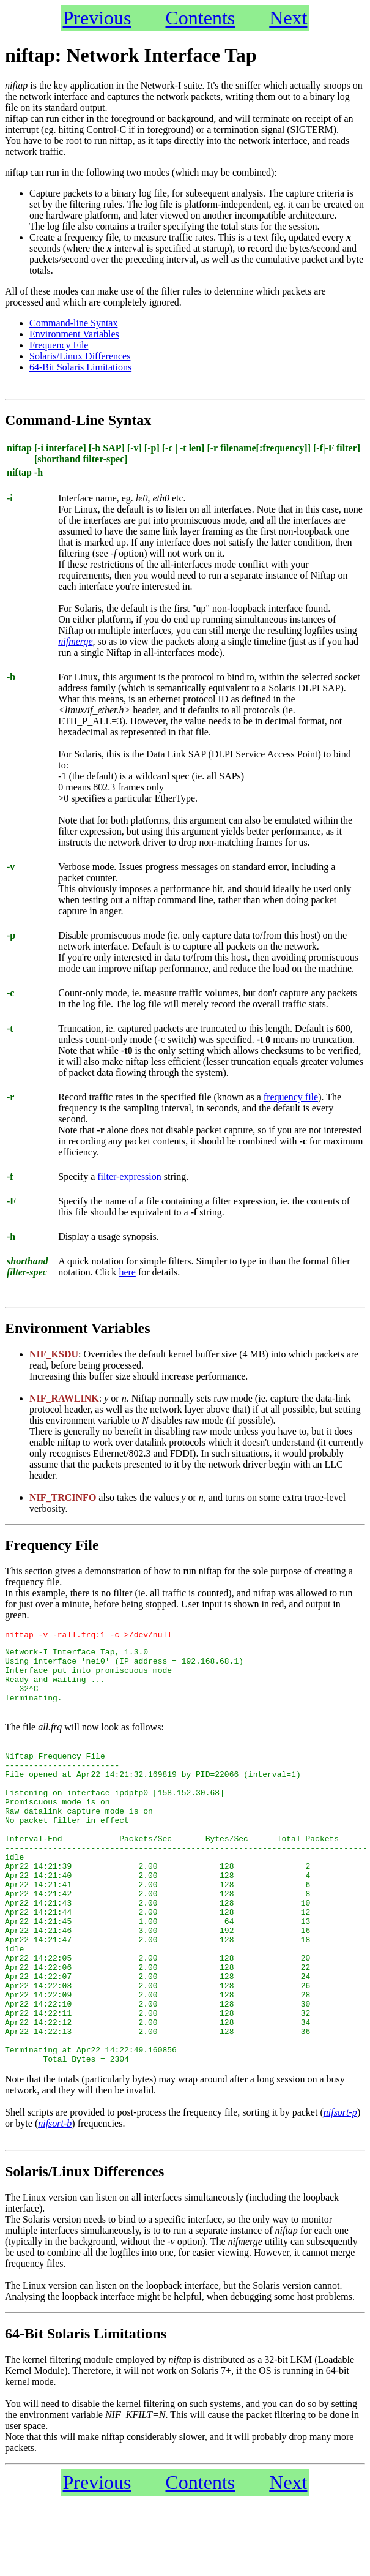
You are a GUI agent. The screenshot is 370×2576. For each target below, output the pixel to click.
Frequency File (58, 345)
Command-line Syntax (73, 323)
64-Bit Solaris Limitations (80, 367)
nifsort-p (340, 2187)
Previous (97, 18)
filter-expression (129, 1176)
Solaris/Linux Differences (79, 356)
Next (288, 18)
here (127, 1272)
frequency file (291, 1097)
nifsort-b (55, 2198)
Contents (200, 18)
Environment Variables (74, 334)
